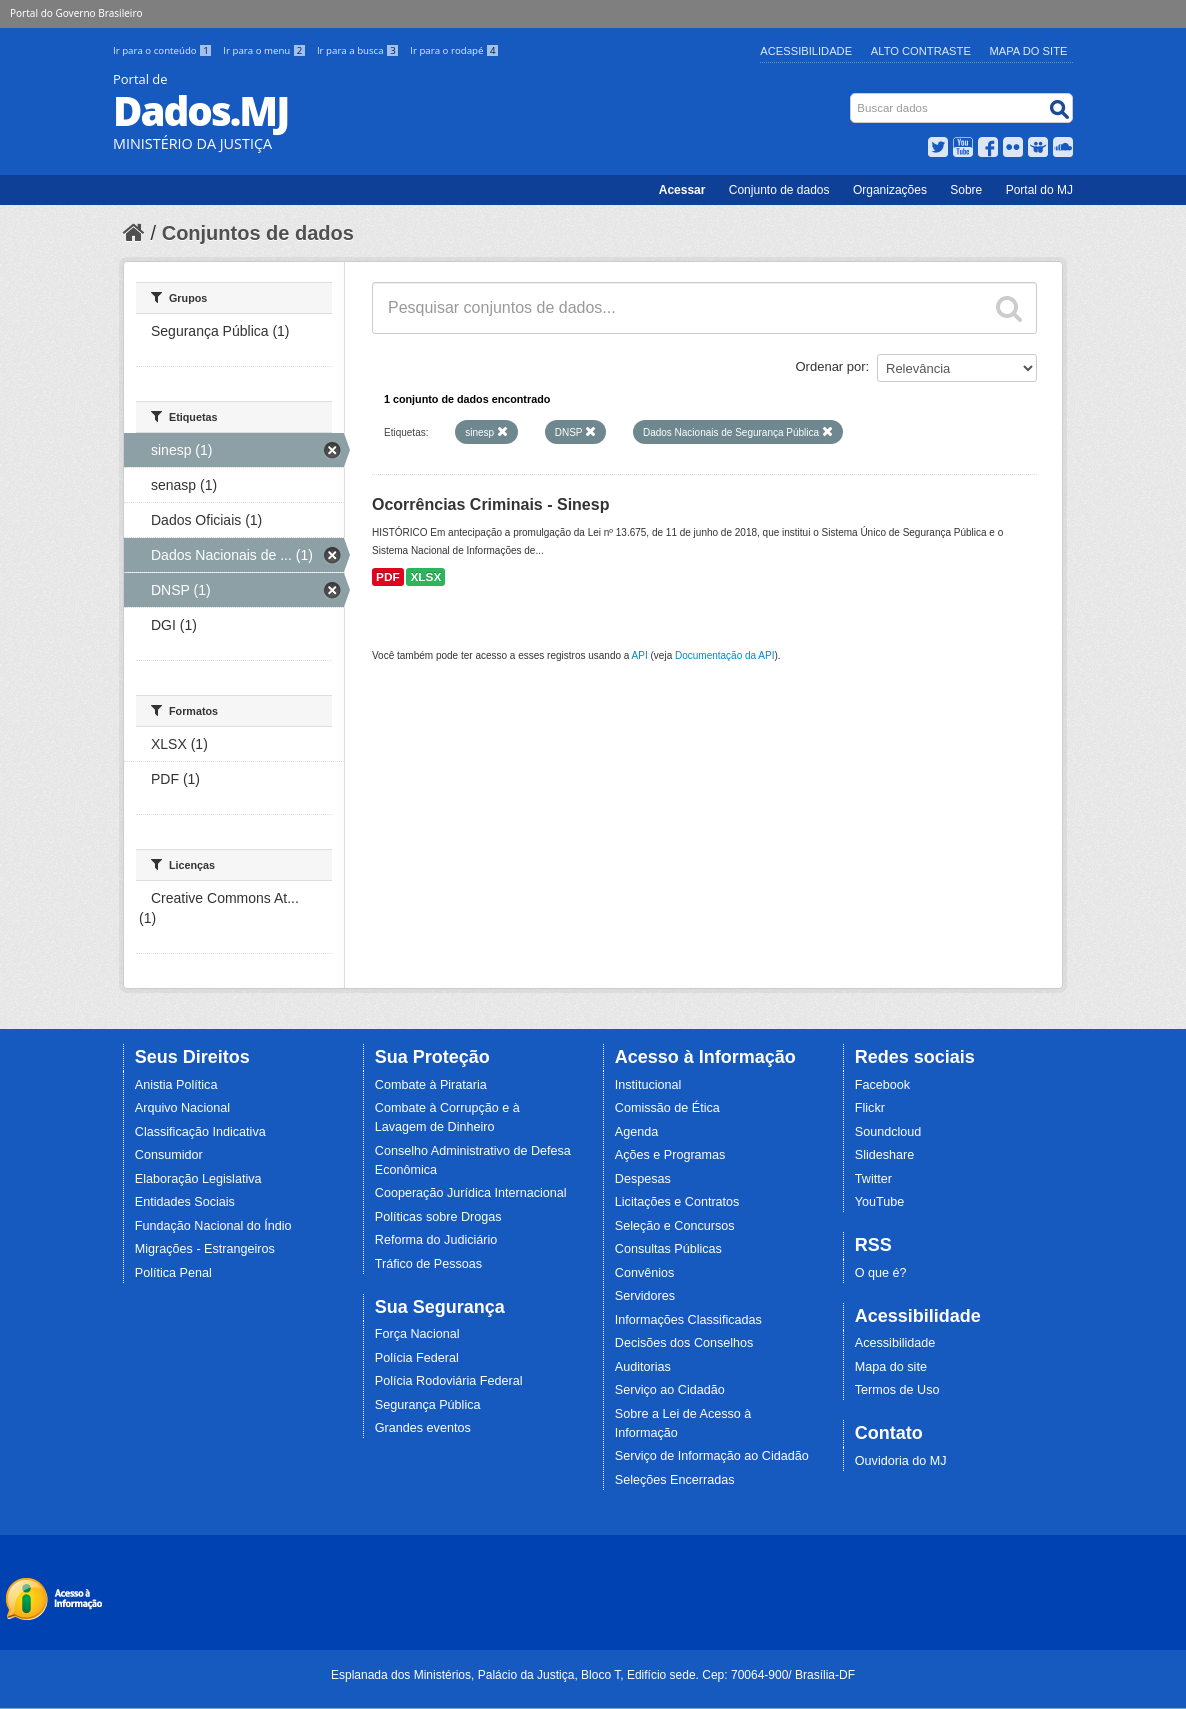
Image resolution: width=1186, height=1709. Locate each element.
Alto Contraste (921, 51)
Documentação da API (725, 655)
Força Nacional (417, 1334)
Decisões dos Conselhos (684, 1343)
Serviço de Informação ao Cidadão (712, 1456)
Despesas (643, 1179)
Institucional (648, 1085)
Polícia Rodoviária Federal (449, 1381)
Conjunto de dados (779, 190)
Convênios (645, 1273)
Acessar (682, 190)
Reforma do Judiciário (436, 1240)
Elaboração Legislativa (198, 1179)
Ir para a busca (359, 50)
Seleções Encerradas (675, 1480)
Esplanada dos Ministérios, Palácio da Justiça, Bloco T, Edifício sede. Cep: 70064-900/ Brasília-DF (593, 1675)
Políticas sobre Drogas (438, 1217)
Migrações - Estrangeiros (205, 1249)
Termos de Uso (897, 1390)
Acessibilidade (806, 51)
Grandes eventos (423, 1428)
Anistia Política (176, 1085)
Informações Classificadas (688, 1320)
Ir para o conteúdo (164, 50)
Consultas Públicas (668, 1249)
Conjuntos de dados (258, 233)
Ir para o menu (266, 50)
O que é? (881, 1273)
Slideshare (885, 1155)
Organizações (890, 190)
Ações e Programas (670, 1155)
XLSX (425, 577)
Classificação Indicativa (200, 1132)
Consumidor (169, 1155)
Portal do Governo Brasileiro (76, 13)
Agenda (636, 1132)
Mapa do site (891, 1367)
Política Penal (173, 1273)
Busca (852, 97)
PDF (388, 577)
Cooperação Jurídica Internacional (471, 1193)
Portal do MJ (1039, 190)
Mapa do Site (1029, 51)
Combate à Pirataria (431, 1085)
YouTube (880, 1202)
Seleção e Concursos (675, 1226)
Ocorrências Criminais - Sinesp (490, 504)
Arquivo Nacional (182, 1108)
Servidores (645, 1296)
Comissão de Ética (667, 1108)
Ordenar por (831, 366)
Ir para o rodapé (454, 50)
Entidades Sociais (185, 1202)
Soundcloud (888, 1132)
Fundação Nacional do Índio (213, 1226)
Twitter (873, 1179)
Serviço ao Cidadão (670, 1390)
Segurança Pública (428, 1405)
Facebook (882, 1085)
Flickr (870, 1108)
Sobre (966, 190)
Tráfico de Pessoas (428, 1264)
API (640, 655)
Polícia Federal (417, 1358)
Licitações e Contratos (677, 1202)
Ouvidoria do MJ (901, 1461)
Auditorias (643, 1367)
